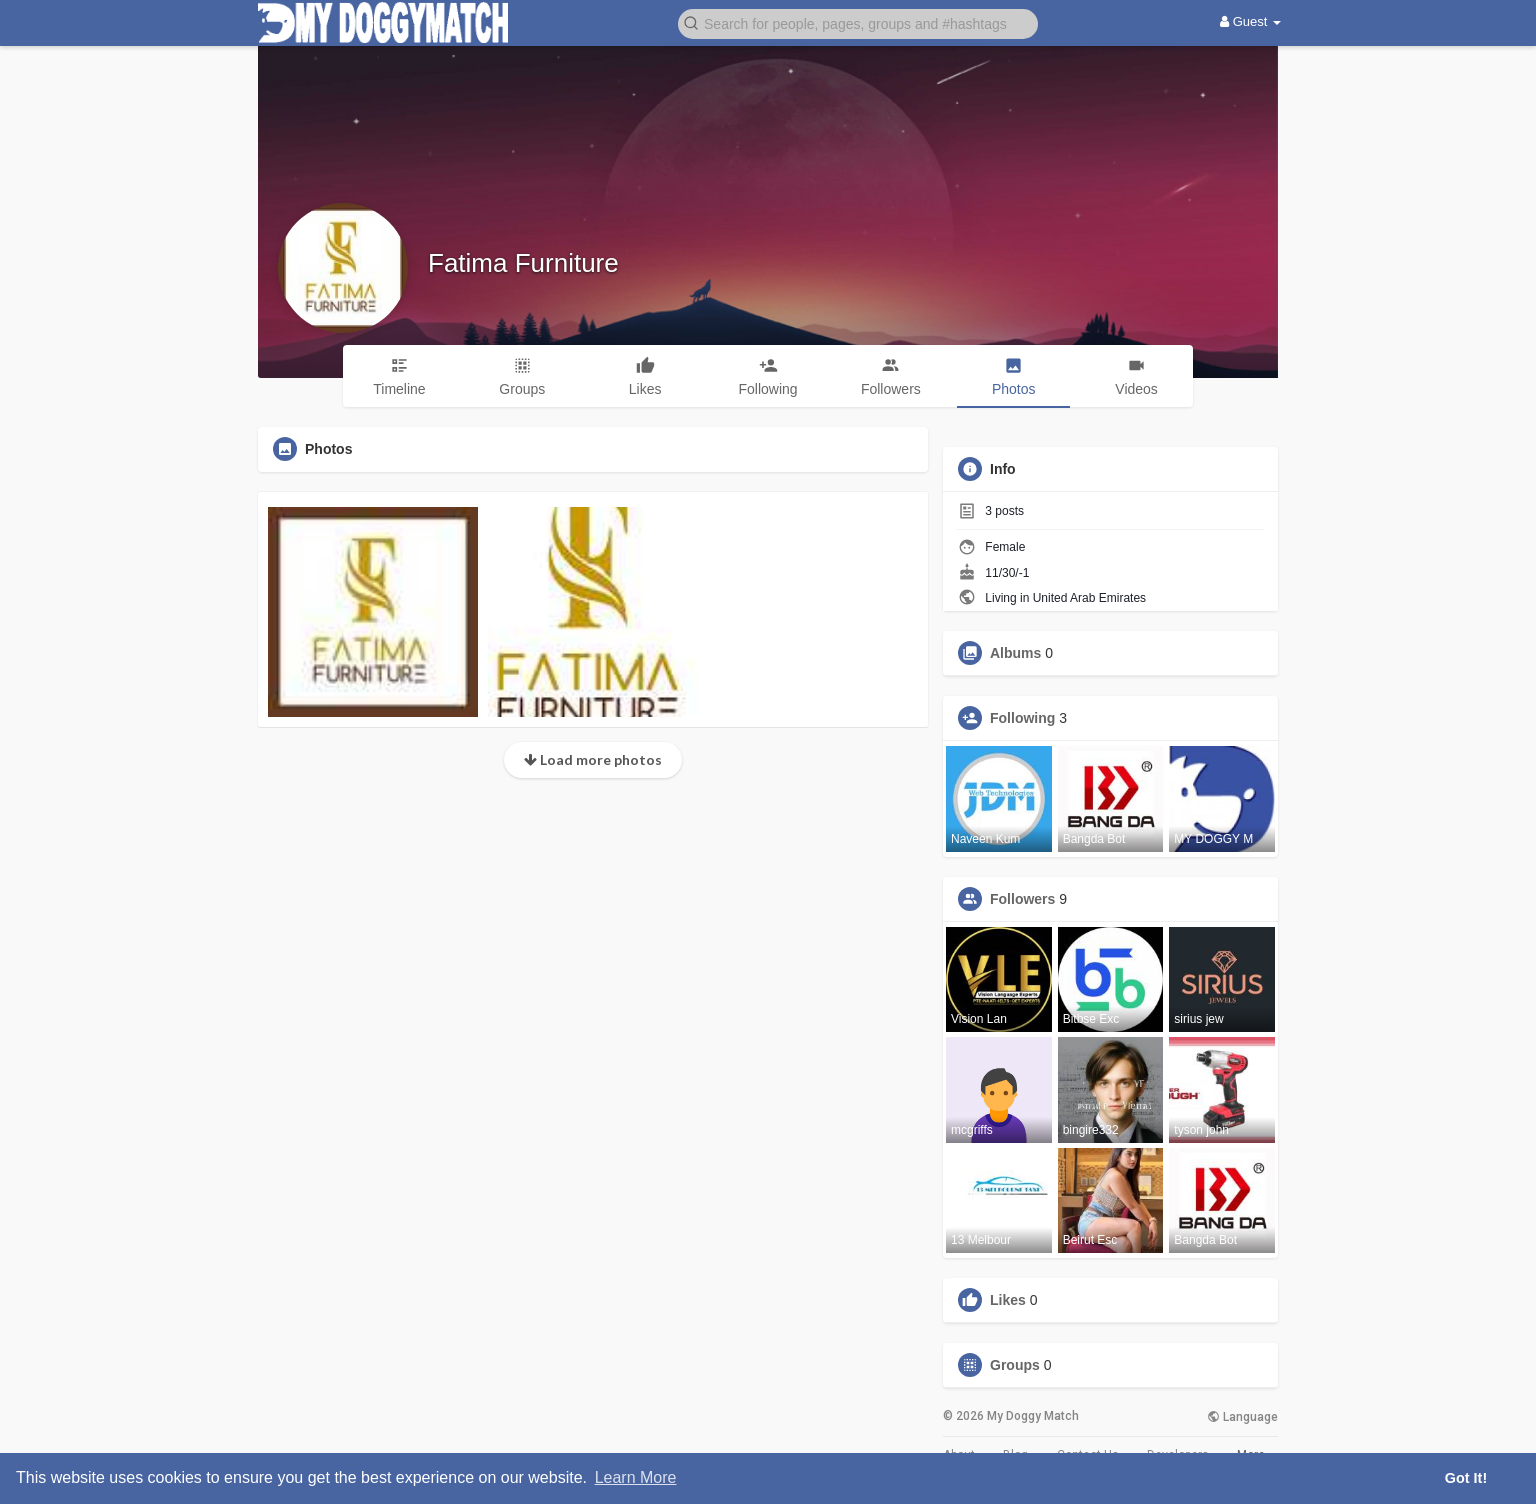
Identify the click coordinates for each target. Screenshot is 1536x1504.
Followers (1022, 899)
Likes (1008, 1300)
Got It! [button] (1466, 1478)
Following (1022, 718)
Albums (1015, 653)
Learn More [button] (636, 1477)
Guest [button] (1250, 21)
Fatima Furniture (523, 263)
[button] (858, 22)
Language (1242, 1417)
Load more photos (593, 759)
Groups (1015, 1365)
